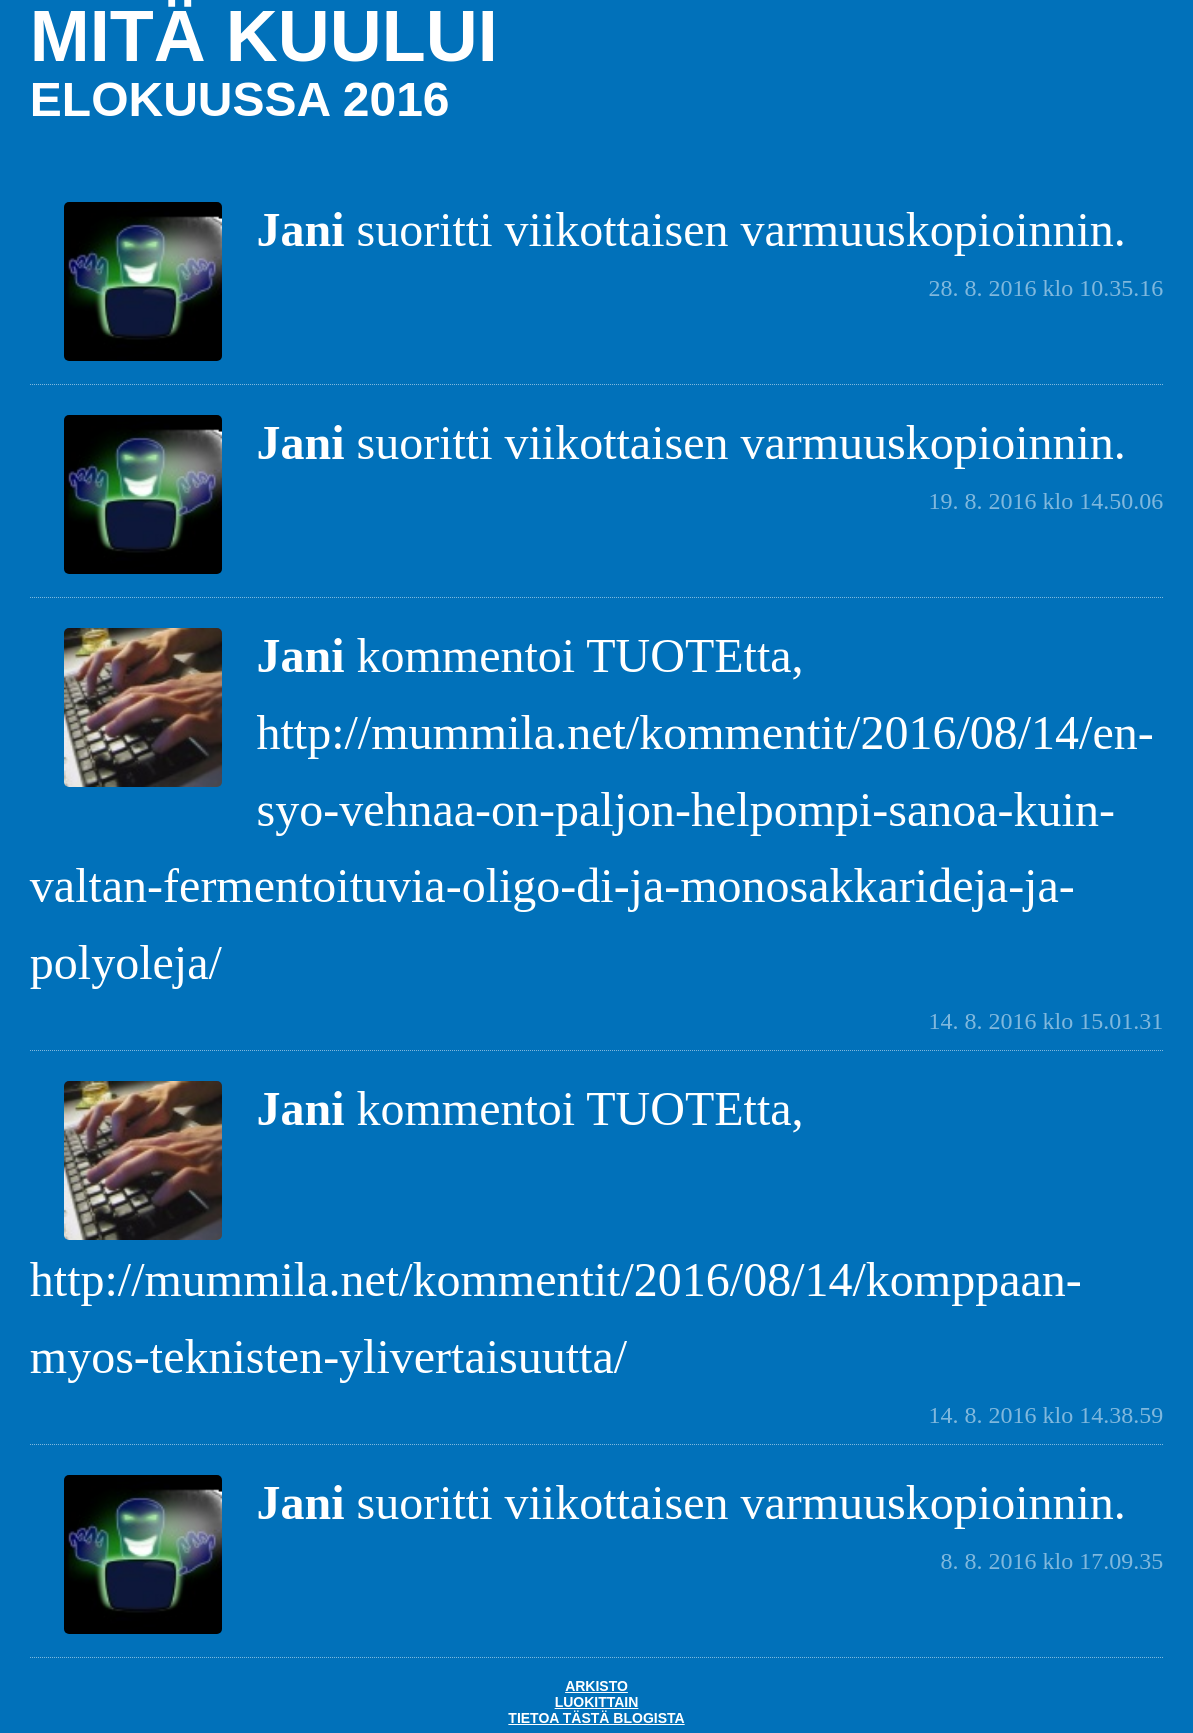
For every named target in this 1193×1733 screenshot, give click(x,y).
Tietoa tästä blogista (596, 1718)
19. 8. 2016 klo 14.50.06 (1046, 501)
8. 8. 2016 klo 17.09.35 (1052, 1561)
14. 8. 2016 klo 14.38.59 (1046, 1415)
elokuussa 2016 (240, 99)
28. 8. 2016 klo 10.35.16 (1046, 288)
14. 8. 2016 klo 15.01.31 (1046, 1021)
